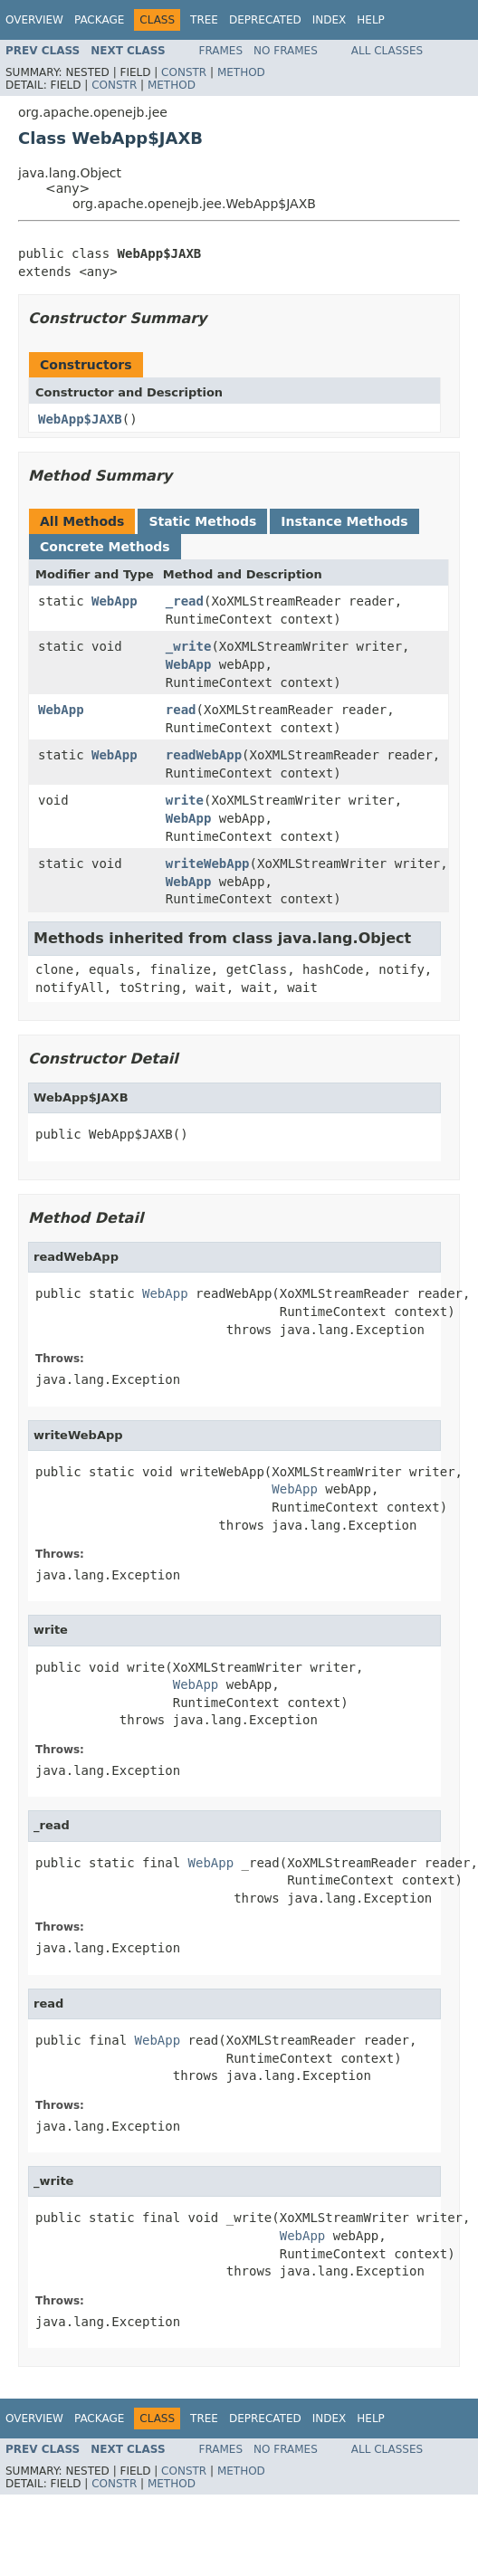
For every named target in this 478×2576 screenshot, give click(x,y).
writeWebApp (208, 863)
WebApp (114, 601)
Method (241, 72)
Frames (221, 50)
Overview (34, 20)
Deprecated (265, 20)
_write (189, 646)
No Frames (285, 50)
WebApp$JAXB (80, 419)
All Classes (387, 50)
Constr (183, 72)
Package (99, 20)
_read (185, 601)
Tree (204, 20)
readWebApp (204, 755)
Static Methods (202, 521)
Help (371, 20)
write (185, 800)
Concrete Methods (105, 546)
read (181, 709)
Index (329, 20)
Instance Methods (344, 521)
